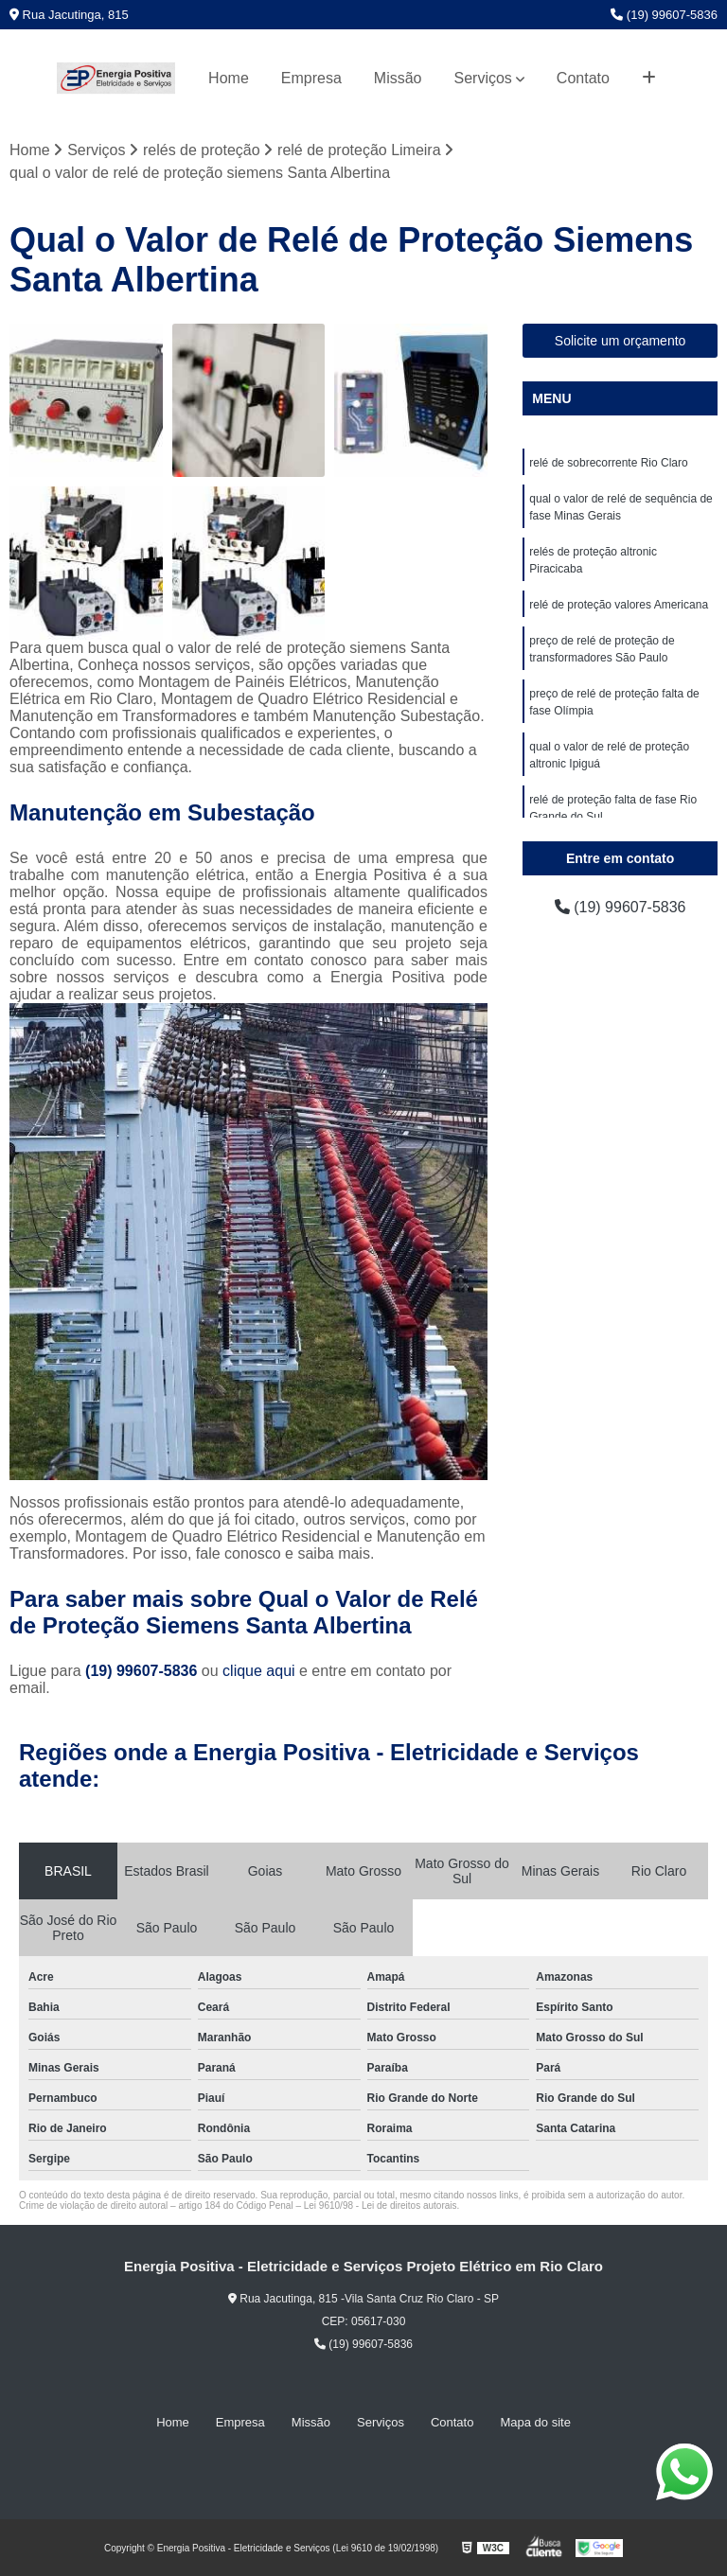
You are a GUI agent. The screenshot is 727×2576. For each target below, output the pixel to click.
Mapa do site (535, 2422)
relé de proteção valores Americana (618, 604)
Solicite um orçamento (620, 340)
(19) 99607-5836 (664, 15)
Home (228, 78)
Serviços (483, 78)
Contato (583, 78)
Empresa (311, 78)
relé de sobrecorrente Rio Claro (608, 462)
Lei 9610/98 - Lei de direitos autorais (380, 2205)
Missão (398, 78)
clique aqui (258, 1671)
